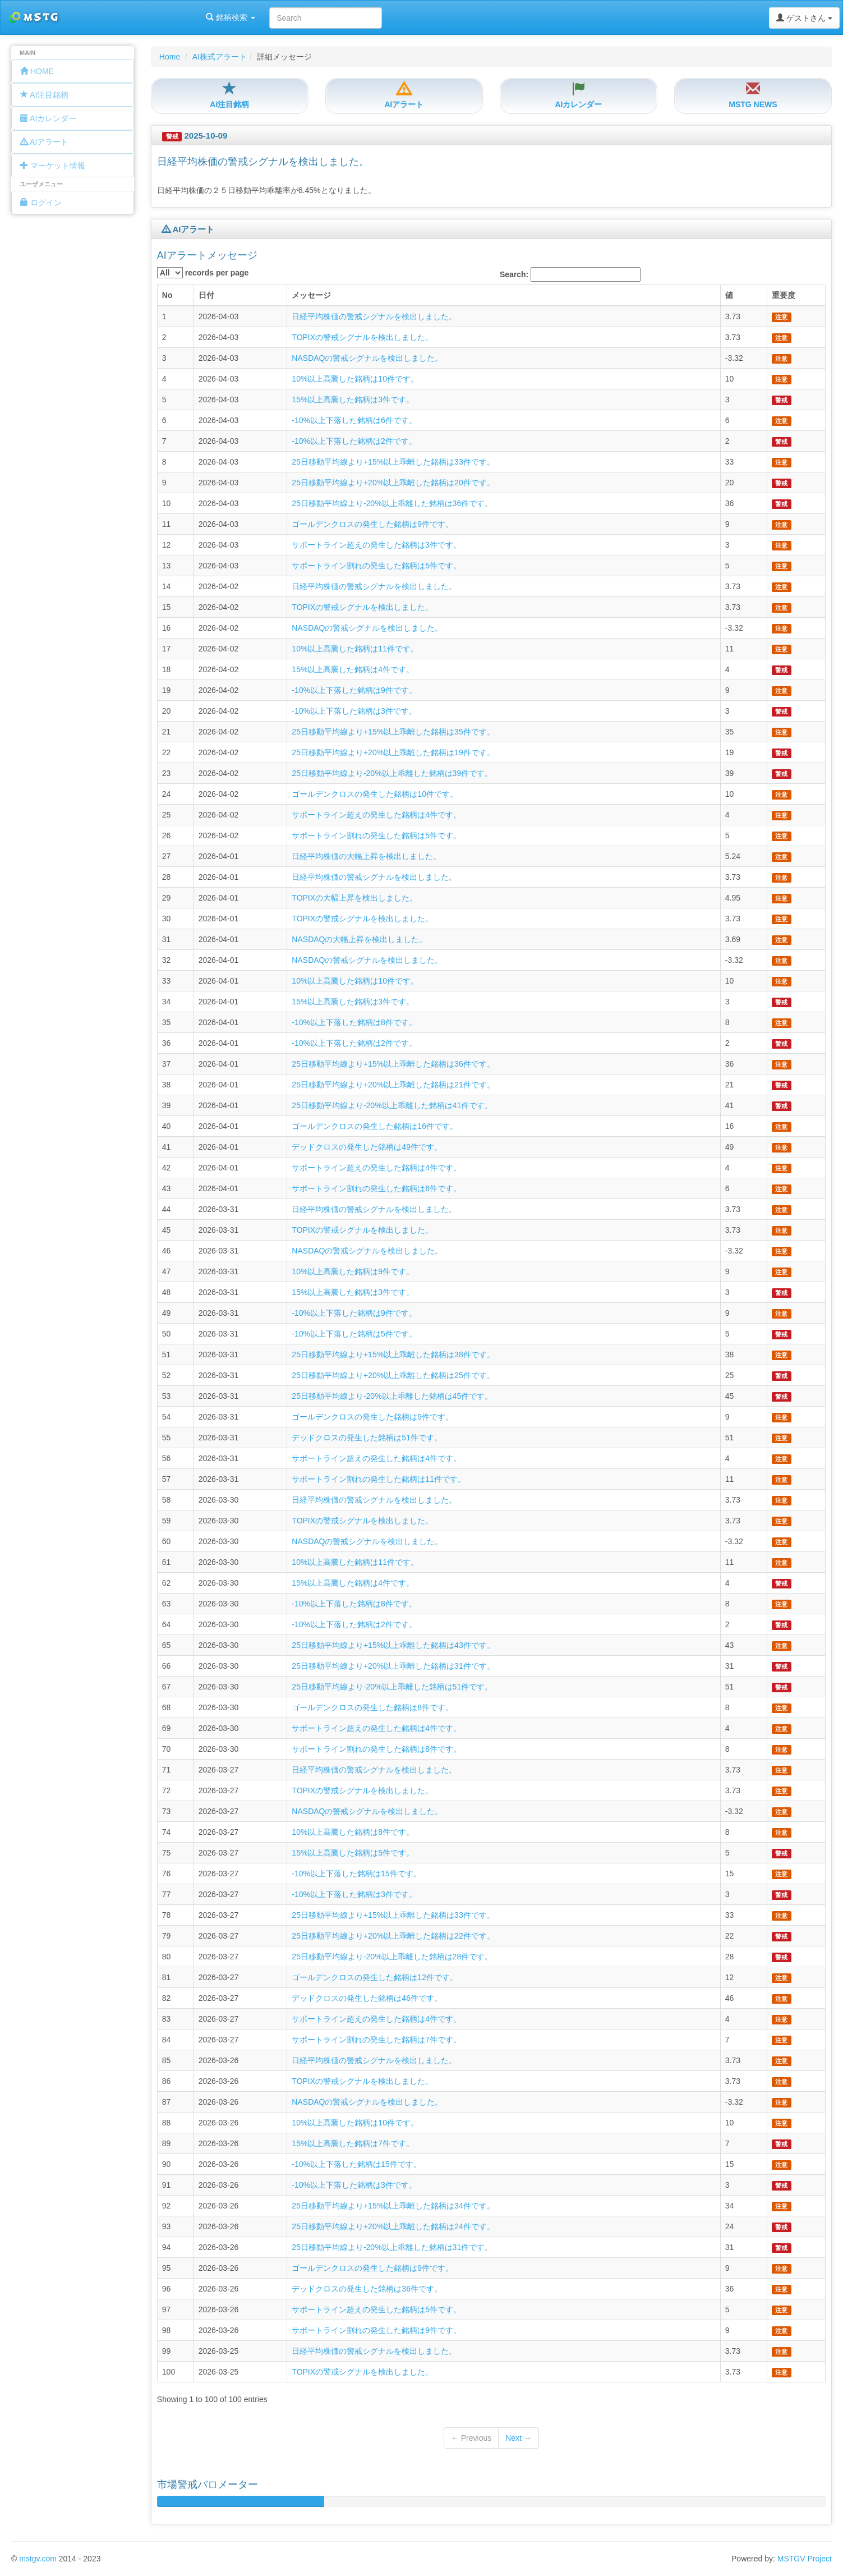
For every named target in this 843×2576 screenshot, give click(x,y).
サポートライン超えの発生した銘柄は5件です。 (376, 2309)
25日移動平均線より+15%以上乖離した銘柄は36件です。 (393, 1063)
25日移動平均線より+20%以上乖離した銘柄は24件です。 (393, 2226)
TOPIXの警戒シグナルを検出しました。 (362, 337)
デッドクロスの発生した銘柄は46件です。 (367, 1998)
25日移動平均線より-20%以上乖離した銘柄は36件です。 (392, 503)
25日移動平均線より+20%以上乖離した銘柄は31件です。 (393, 1665)
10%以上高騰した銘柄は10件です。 (355, 378)
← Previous (471, 2437)
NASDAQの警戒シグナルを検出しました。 (367, 357)
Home (169, 56)
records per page (203, 272)
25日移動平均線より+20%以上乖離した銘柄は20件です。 (393, 482)
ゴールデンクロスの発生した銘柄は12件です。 (375, 1977)
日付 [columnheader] (206, 295)
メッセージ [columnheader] (311, 295)
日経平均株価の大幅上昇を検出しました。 (366, 856)
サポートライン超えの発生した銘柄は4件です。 (376, 814)
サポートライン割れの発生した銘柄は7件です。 (376, 2039)
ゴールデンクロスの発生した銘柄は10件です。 (375, 793)
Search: (570, 274)
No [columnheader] (167, 295)
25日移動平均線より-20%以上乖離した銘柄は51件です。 (392, 1686)
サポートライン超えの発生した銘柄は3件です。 (376, 544)
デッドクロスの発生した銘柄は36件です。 (367, 2288)
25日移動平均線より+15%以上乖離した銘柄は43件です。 (393, 1645)
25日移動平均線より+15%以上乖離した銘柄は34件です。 (393, 2205)
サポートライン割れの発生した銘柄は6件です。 (376, 1188)
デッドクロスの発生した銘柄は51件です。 (367, 1437)
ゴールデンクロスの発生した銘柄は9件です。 (372, 524)
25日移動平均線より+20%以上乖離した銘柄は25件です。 (393, 1375)
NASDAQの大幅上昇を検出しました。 (359, 939)
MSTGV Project (804, 2558)
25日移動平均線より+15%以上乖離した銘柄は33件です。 (393, 461)
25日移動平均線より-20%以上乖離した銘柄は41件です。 (392, 1105)
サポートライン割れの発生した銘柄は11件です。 (379, 1479)
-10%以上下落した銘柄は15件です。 (356, 1873)
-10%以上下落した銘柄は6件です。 (354, 420)
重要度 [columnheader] (783, 295)
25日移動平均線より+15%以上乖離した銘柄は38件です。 (393, 1354)
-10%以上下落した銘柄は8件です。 (354, 1022)
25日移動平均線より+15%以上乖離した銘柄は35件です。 (393, 731)
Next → (518, 2437)
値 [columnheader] (729, 295)
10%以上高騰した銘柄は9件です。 (353, 1271)
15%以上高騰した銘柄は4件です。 (353, 669)
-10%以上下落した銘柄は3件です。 (354, 710)
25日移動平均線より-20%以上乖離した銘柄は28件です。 (392, 1956)
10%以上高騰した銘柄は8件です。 (353, 1831)
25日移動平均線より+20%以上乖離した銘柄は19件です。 (393, 752)
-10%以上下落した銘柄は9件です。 (354, 690)
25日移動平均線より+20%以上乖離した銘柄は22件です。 (393, 1935)
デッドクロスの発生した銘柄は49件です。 (367, 1146)
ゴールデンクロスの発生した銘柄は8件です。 (372, 1707)
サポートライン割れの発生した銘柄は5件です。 (376, 565)
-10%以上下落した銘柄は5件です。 (354, 1333)
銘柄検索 (144, 17)
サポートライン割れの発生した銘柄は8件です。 (376, 1748)
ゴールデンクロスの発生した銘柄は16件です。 (375, 1126)
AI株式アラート (219, 56)
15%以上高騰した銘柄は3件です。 (353, 399)
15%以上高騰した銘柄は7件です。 (353, 2143)
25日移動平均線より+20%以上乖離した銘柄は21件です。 (393, 1084)
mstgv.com (38, 2558)
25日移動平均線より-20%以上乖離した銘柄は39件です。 (392, 773)
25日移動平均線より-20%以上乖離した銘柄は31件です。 (392, 2247)
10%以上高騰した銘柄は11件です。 (355, 648)
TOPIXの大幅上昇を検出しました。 (354, 897)
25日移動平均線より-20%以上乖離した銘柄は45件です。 (392, 1396)
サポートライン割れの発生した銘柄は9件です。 (376, 2330)
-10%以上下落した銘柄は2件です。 (354, 441)
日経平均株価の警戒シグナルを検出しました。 (374, 316)
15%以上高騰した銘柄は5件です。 (353, 1852)
